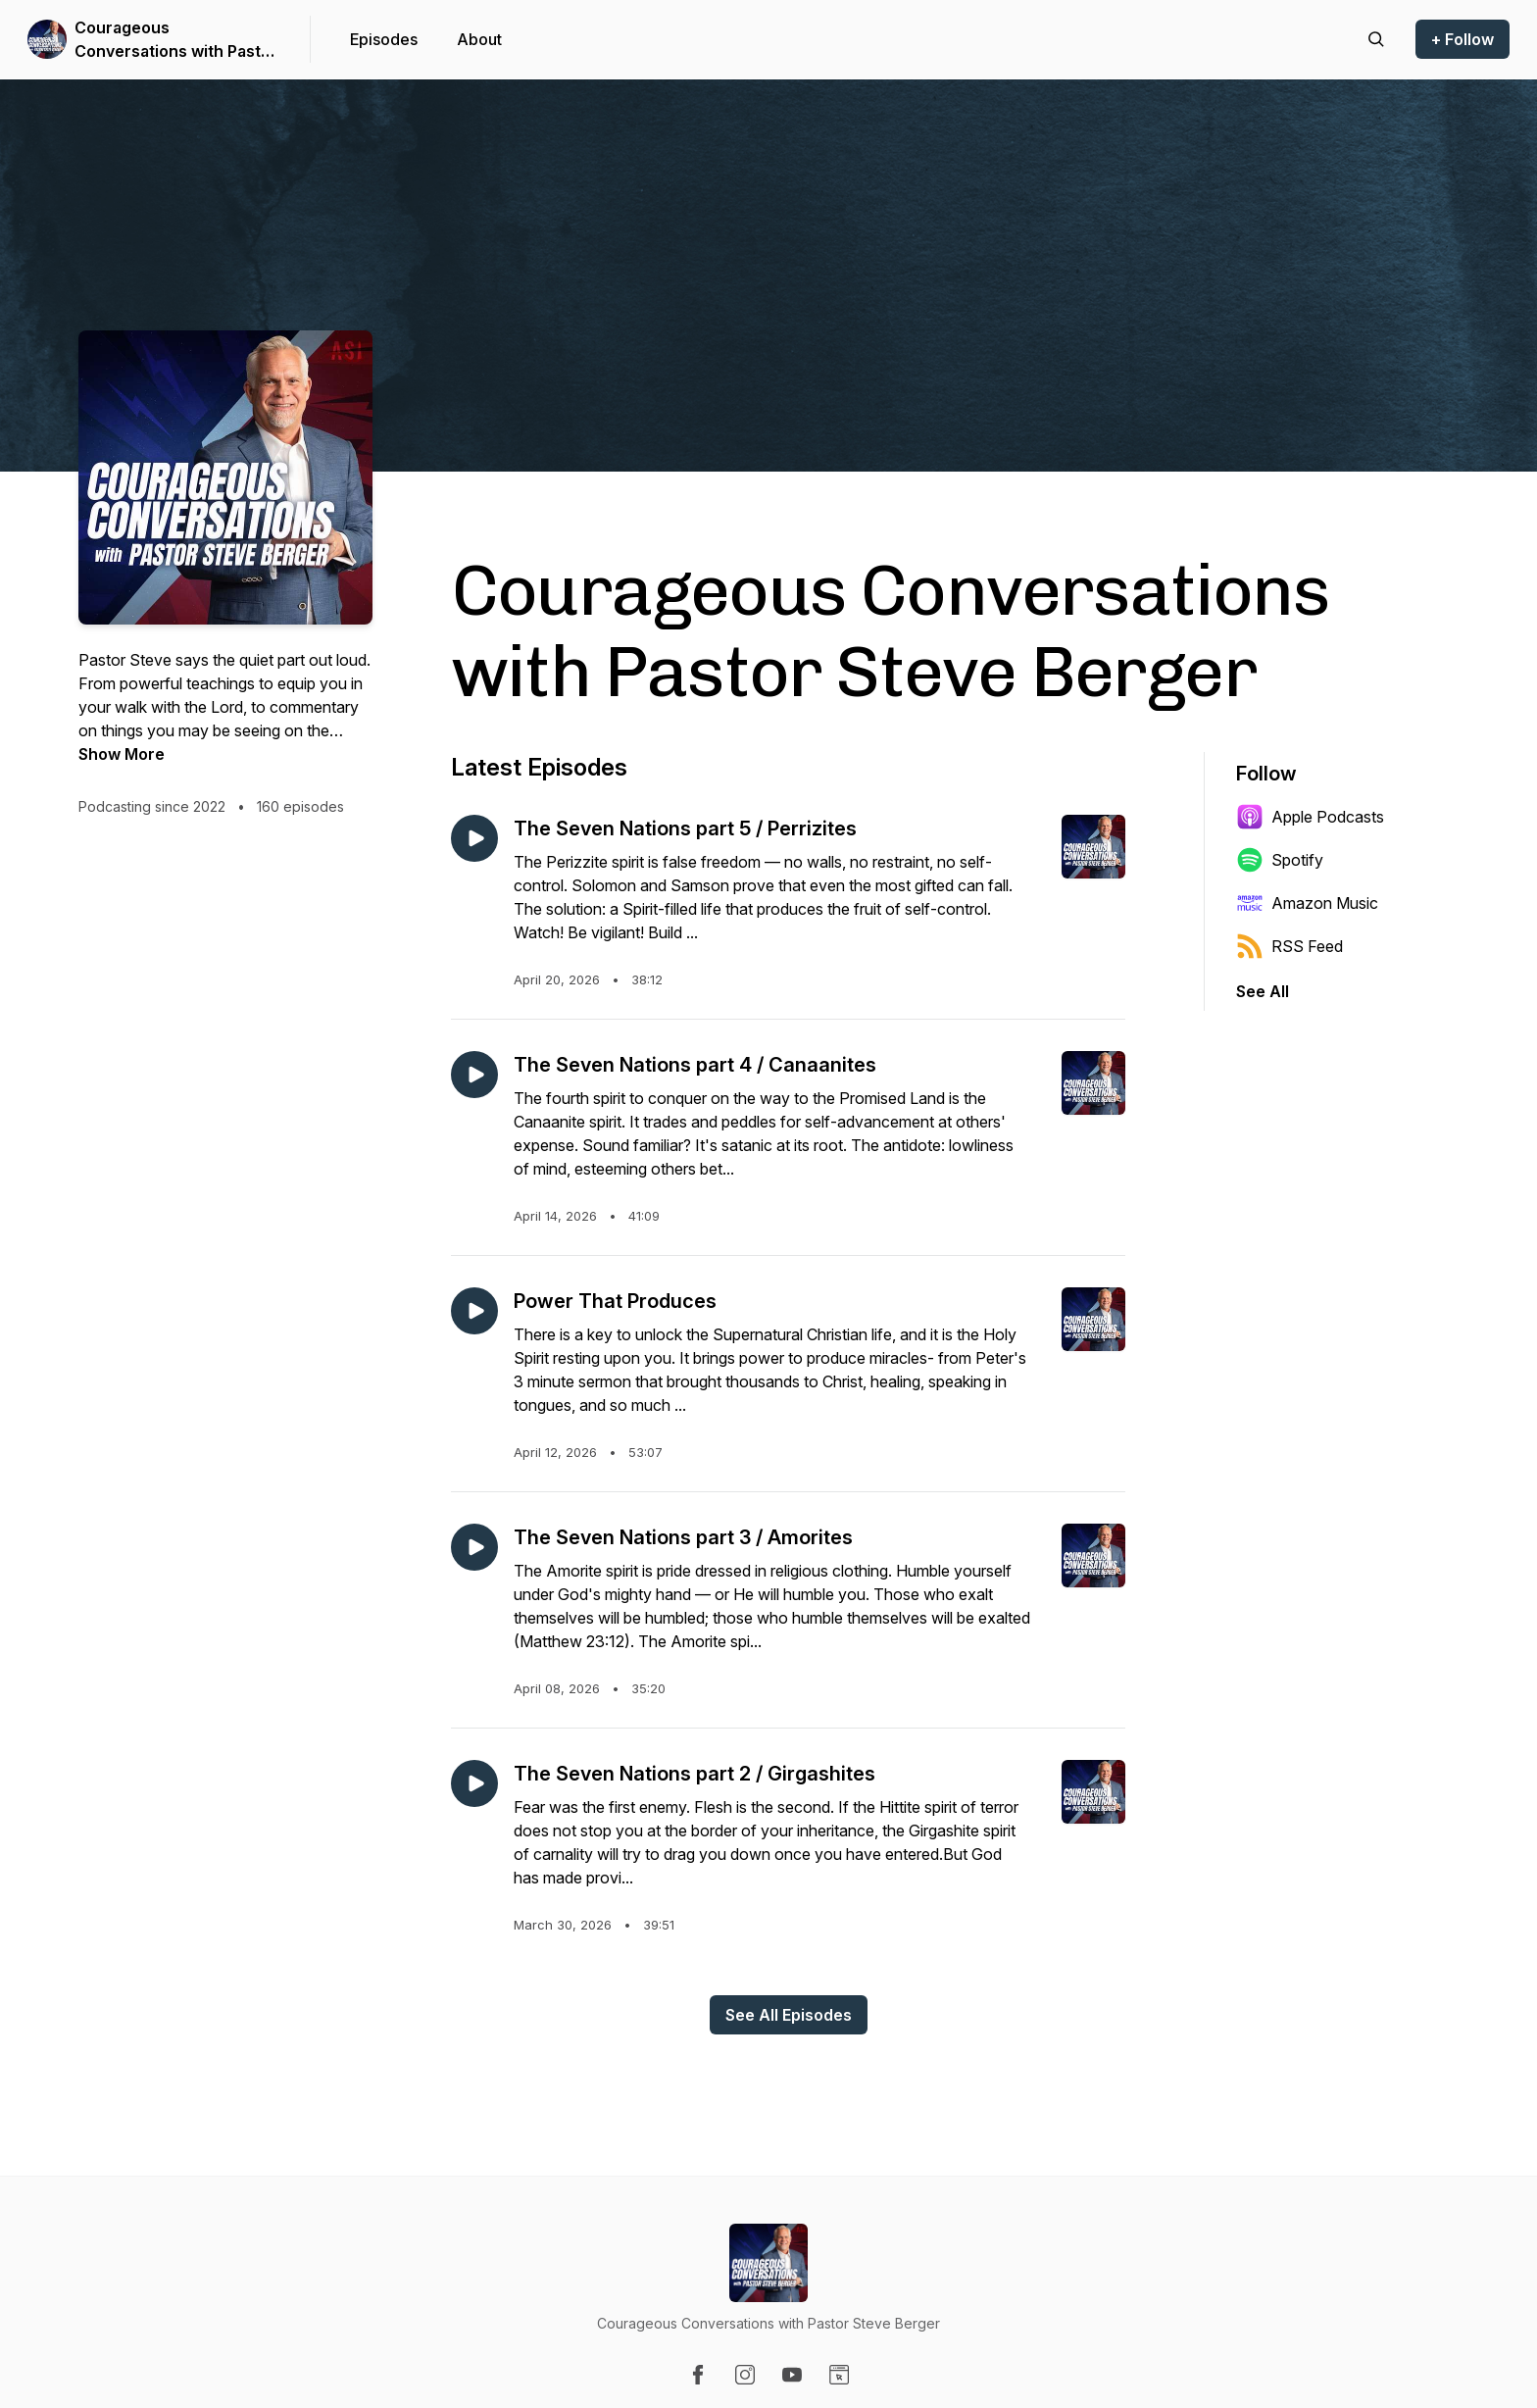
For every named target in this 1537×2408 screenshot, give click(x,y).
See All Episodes (788, 2015)
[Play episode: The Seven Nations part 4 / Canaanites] (474, 1074)
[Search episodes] (1376, 39)
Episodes (384, 39)
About (479, 39)
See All (1262, 991)
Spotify (1279, 860)
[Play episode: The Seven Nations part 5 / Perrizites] (474, 838)
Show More (121, 754)
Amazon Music (1307, 903)
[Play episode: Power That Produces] (474, 1310)
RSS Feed (1289, 946)
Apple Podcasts (1310, 816)
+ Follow (1462, 39)
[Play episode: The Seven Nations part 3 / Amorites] (474, 1547)
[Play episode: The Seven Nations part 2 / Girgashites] (474, 1783)
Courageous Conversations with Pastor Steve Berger (175, 40)
